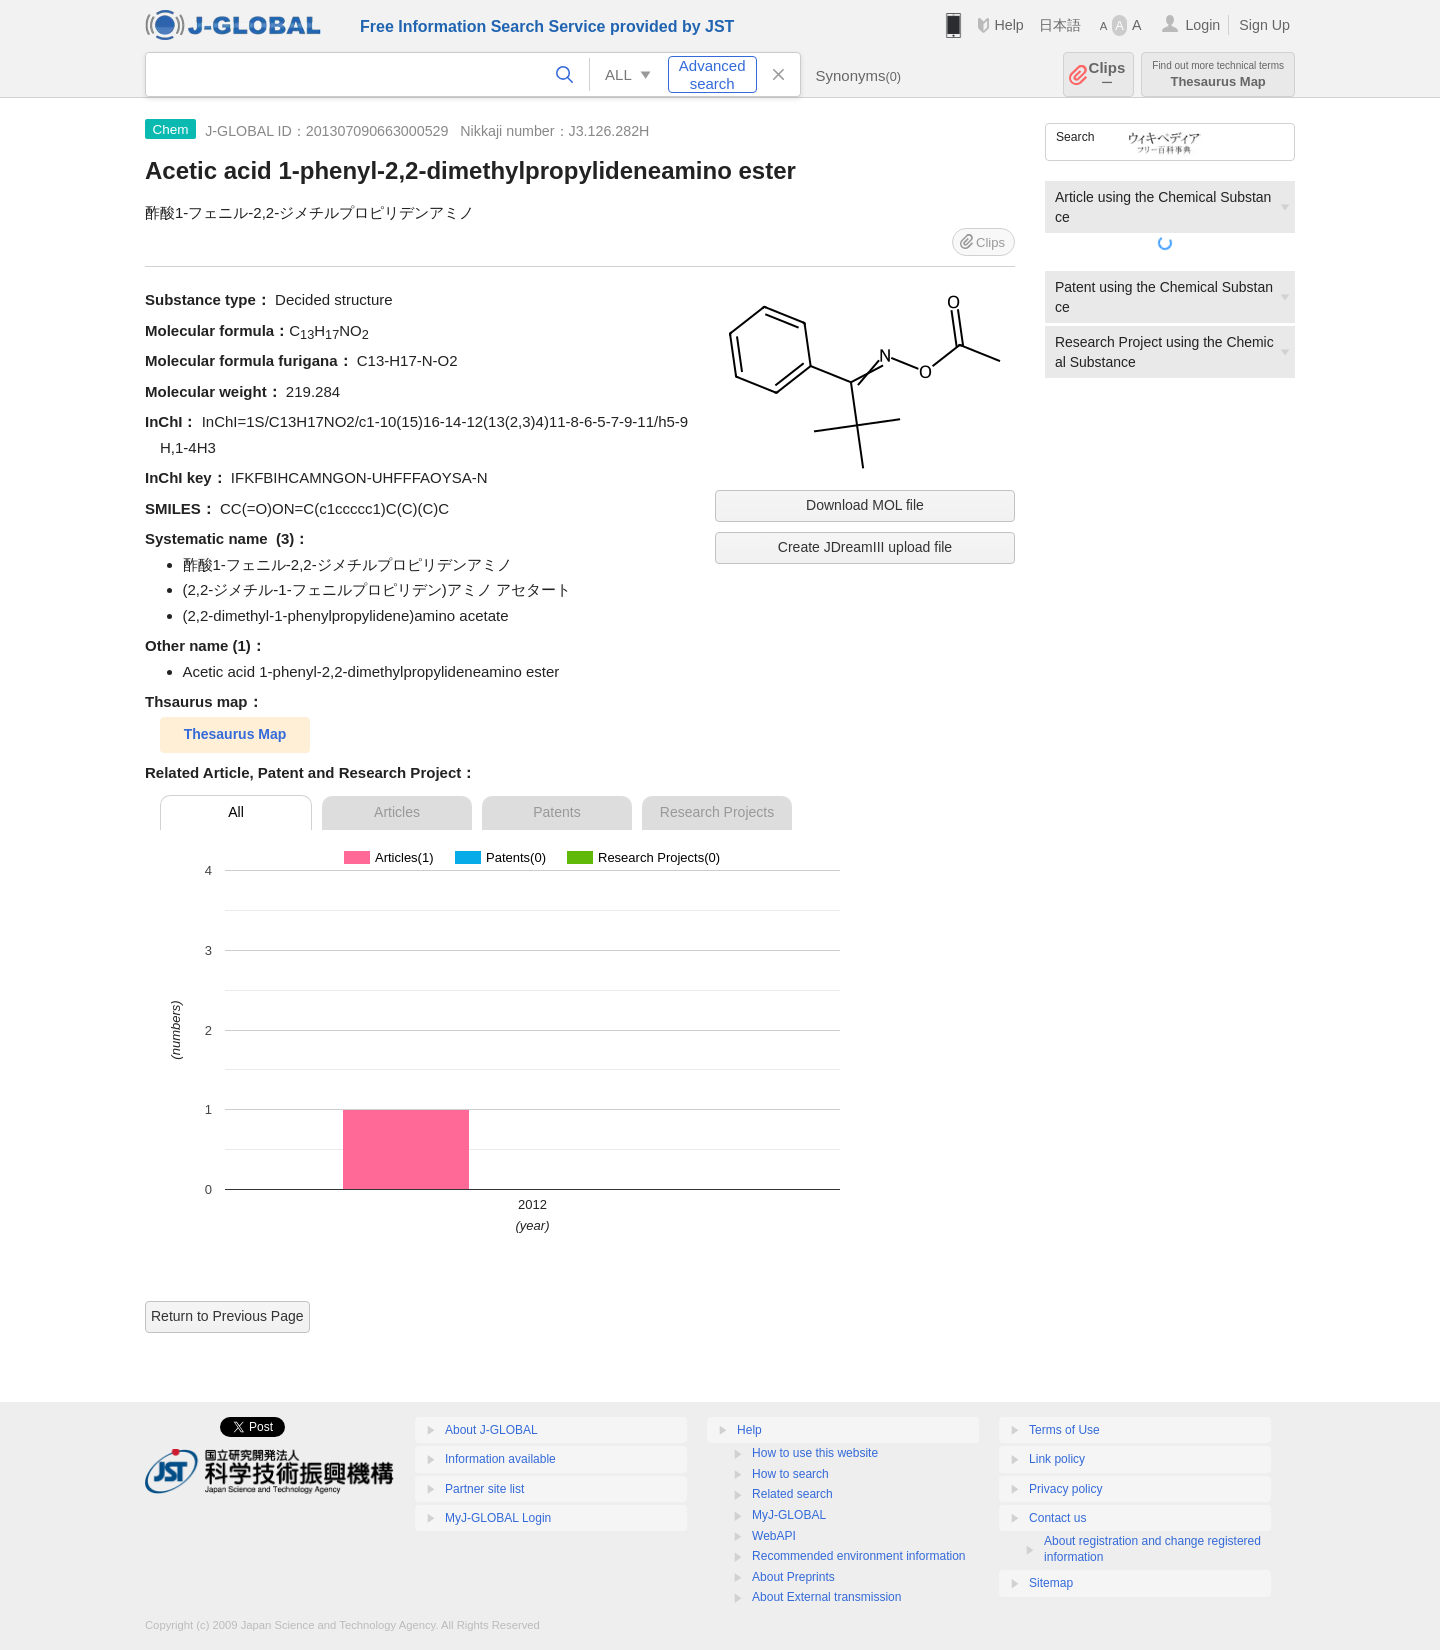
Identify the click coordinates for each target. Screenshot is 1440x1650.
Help (1008, 25)
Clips (1107, 74)
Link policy (1057, 1459)
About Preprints (793, 1577)
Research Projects (717, 812)
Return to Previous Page (227, 1316)
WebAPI (774, 1536)
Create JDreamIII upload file (865, 547)
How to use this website (815, 1453)
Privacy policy (1065, 1489)
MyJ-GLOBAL (789, 1515)
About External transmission (826, 1597)
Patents (556, 812)
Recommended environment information (858, 1556)
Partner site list (484, 1489)
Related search (792, 1494)
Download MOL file (865, 505)
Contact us (1057, 1518)
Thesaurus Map (1218, 74)
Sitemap (1051, 1583)
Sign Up (1264, 25)
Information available (500, 1459)
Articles (397, 812)
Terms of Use (1064, 1430)
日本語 (1060, 25)
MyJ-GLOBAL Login (498, 1518)
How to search (790, 1474)
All (236, 812)
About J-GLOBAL (491, 1430)
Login (1202, 25)
